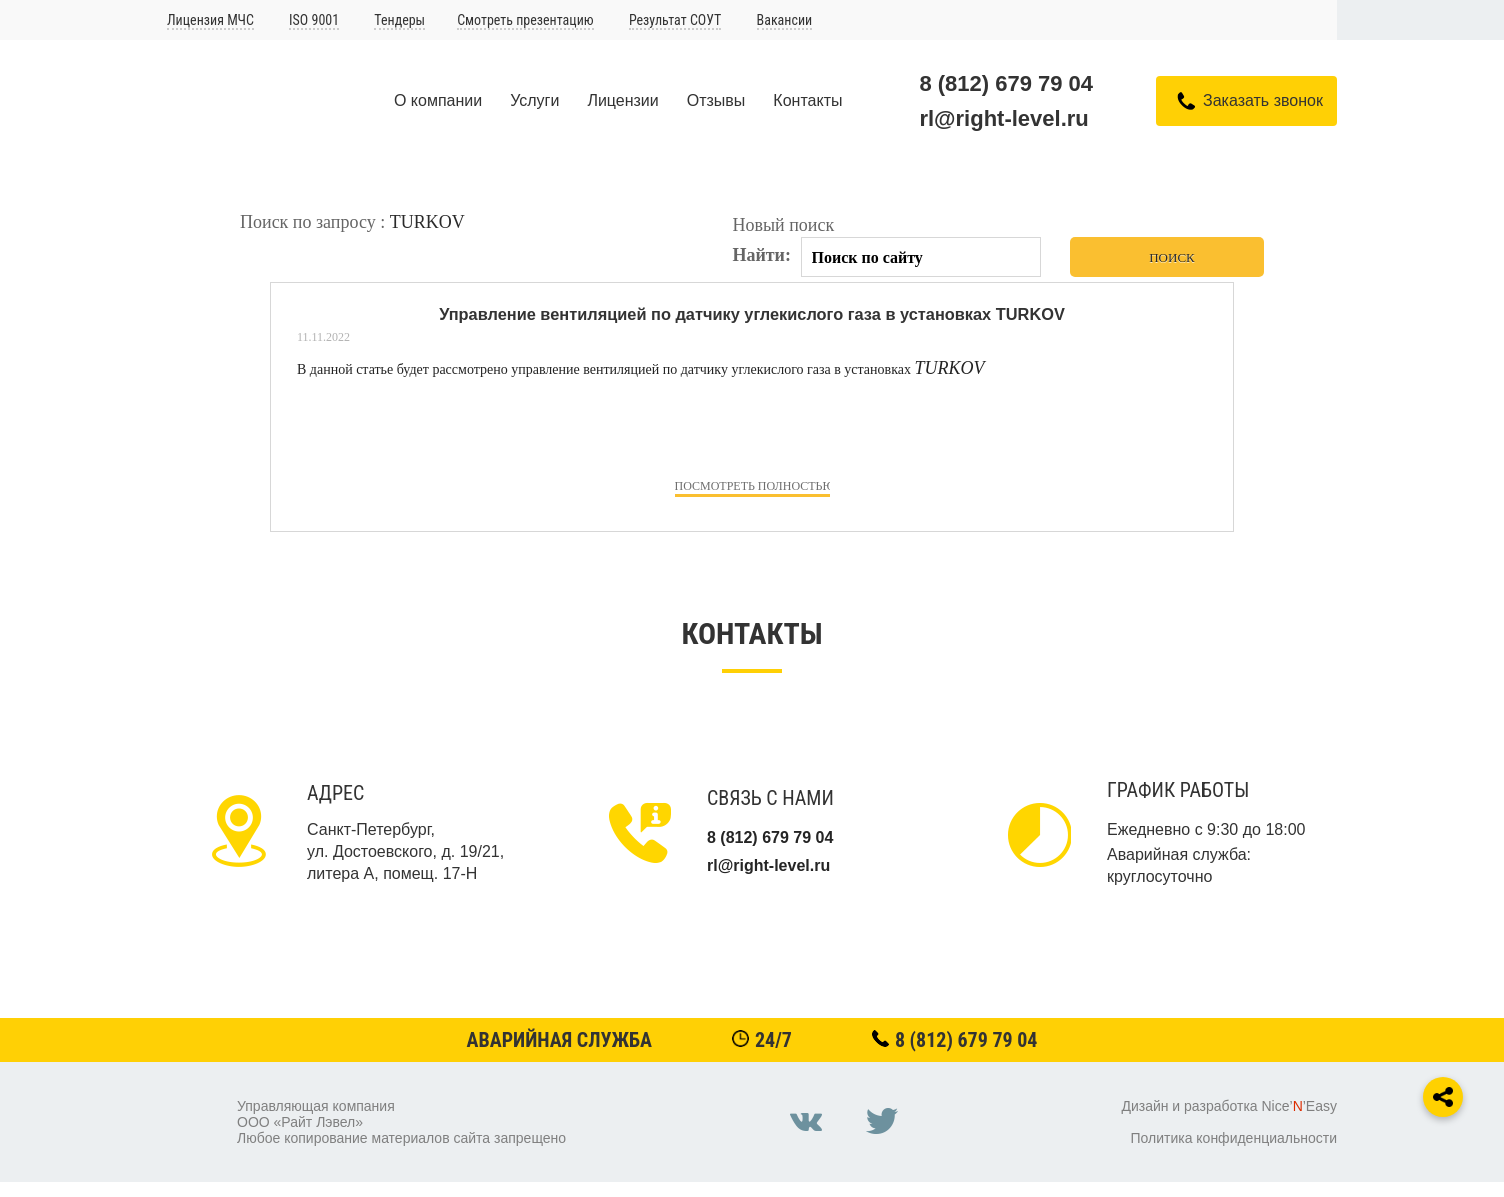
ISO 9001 (314, 20)
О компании (438, 100)
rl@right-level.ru (1003, 118)
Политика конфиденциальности (1233, 1138)
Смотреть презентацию (525, 20)
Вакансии (785, 20)
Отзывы (716, 100)
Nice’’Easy (1299, 1106)
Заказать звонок (1263, 100)
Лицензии (622, 100)
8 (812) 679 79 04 (1006, 83)
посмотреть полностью (752, 486)
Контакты (807, 100)
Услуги (534, 100)
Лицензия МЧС (210, 20)
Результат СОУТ (675, 20)
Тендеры (399, 20)
